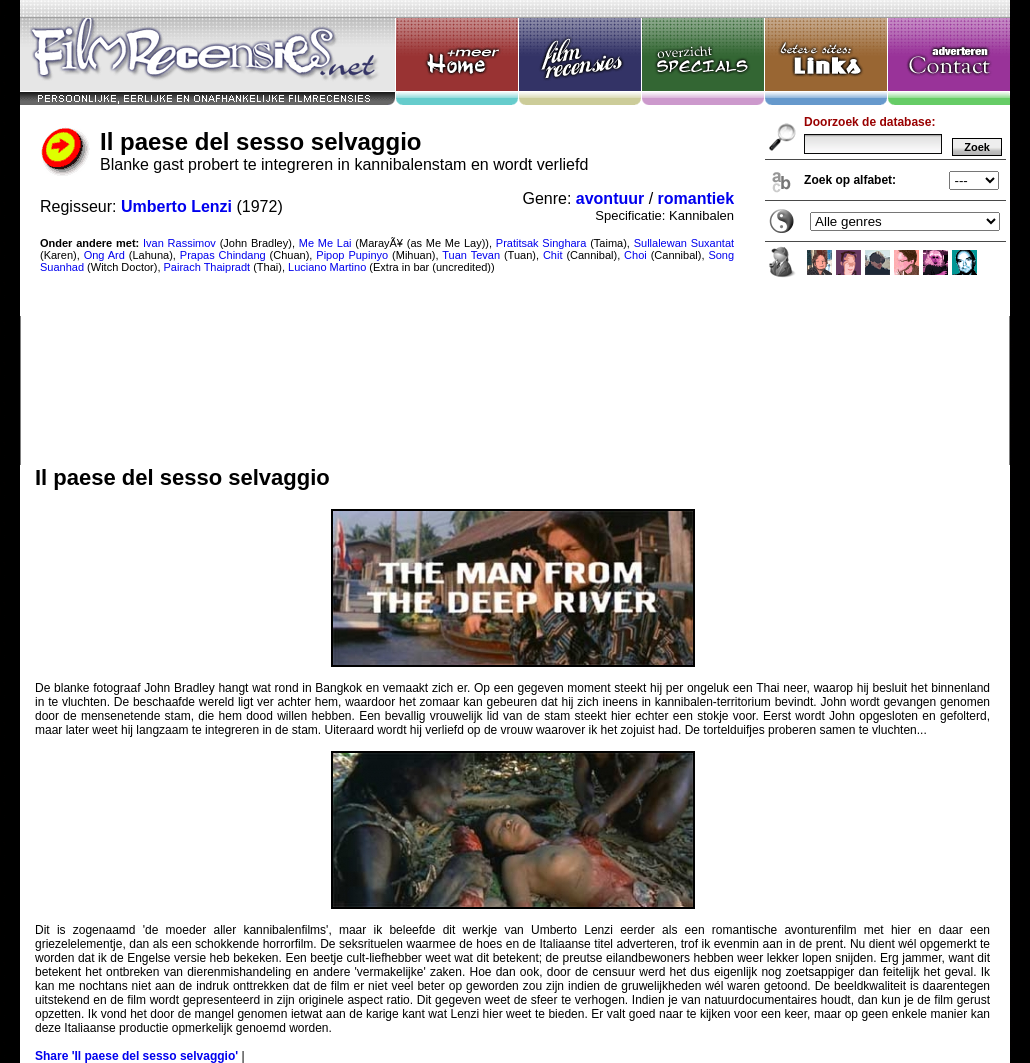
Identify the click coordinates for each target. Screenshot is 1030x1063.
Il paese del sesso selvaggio (515, 232)
